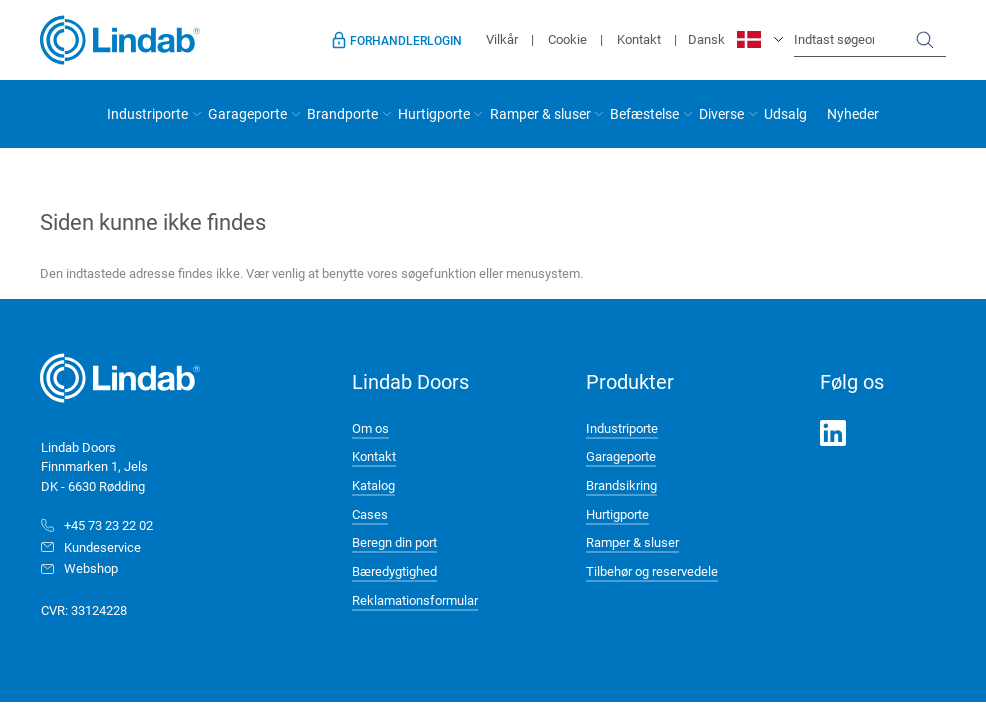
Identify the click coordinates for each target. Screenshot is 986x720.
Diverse (721, 113)
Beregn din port (394, 542)
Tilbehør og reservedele (652, 571)
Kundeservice (102, 547)
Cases (370, 514)
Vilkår (502, 39)
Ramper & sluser (540, 113)
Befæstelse (644, 113)
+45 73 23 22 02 (108, 525)
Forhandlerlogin (406, 40)
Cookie (567, 39)
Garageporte (247, 113)
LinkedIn (833, 433)
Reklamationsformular (415, 600)
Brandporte (342, 113)
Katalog (373, 485)
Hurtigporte (434, 113)
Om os (370, 428)
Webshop (91, 568)
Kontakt (639, 39)
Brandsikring (621, 485)
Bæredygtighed (394, 571)
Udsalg (785, 113)
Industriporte (147, 113)
